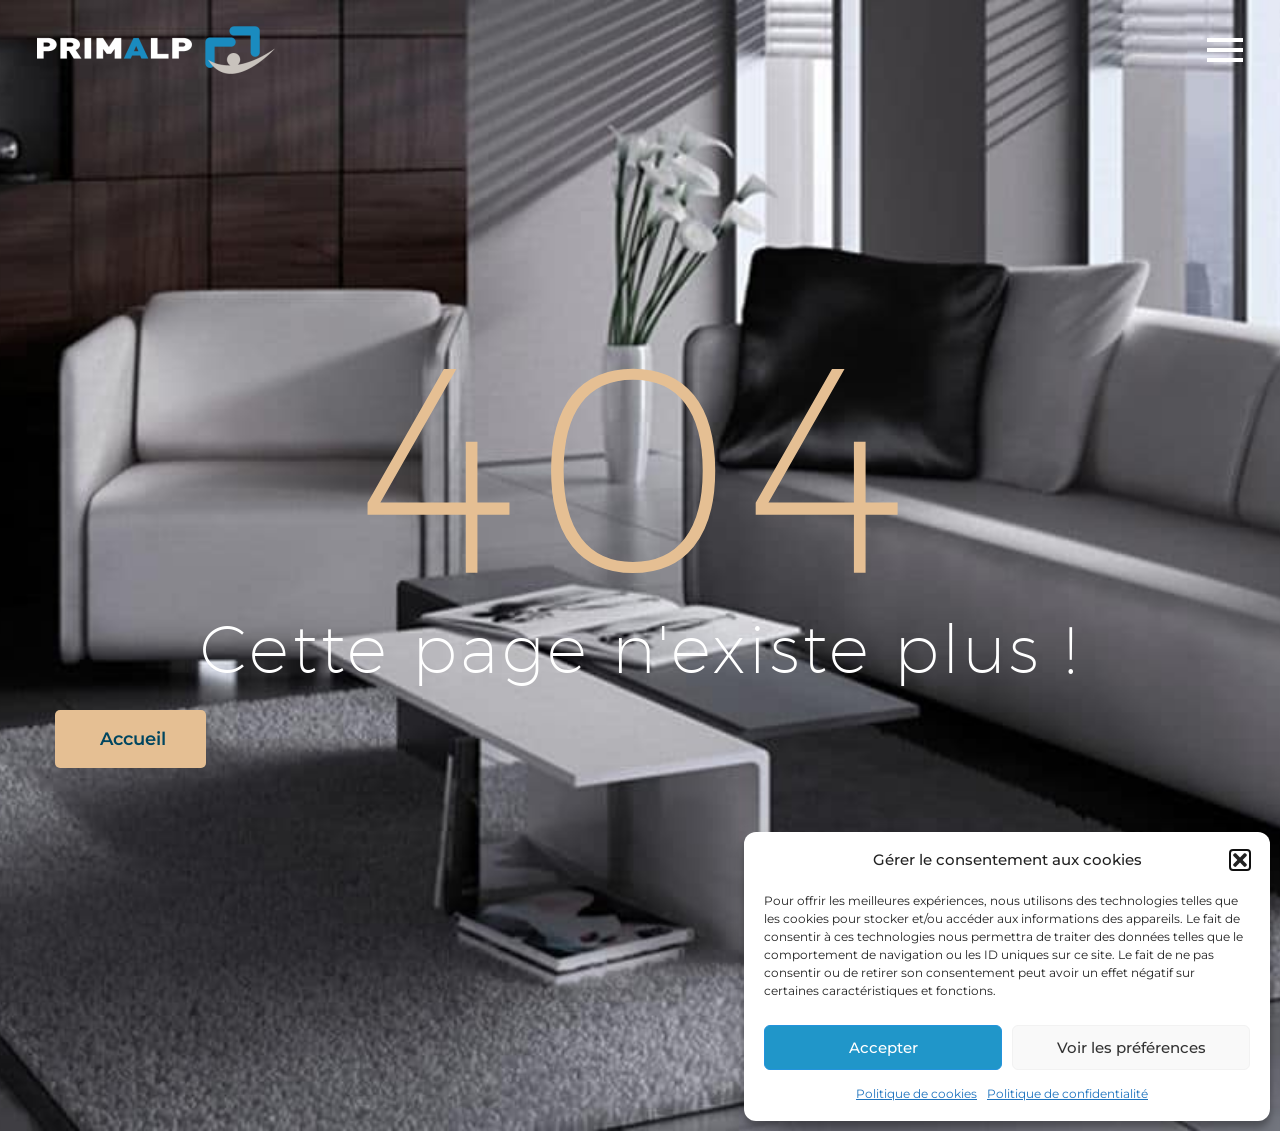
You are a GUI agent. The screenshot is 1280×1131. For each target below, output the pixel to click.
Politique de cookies (916, 1093)
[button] (1240, 860)
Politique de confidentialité (1067, 1093)
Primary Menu (1225, 50)
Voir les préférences (1131, 1047)
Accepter (883, 1047)
